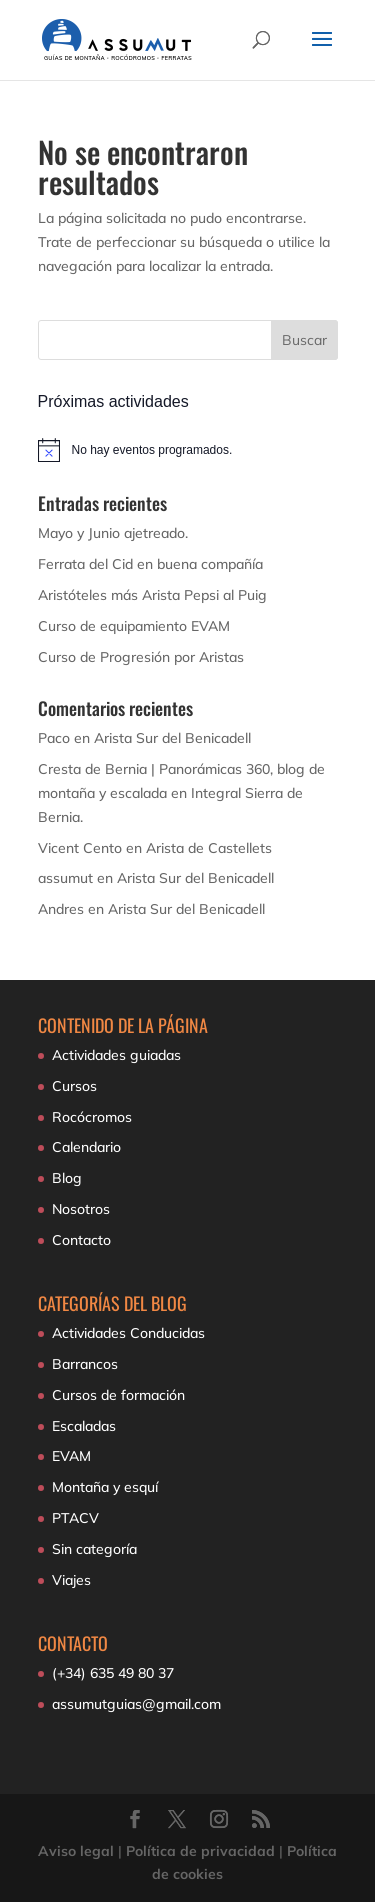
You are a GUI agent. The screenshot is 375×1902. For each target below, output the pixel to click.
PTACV (75, 1518)
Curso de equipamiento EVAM (134, 626)
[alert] (188, 450)
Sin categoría (94, 1549)
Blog (67, 1178)
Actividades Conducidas (128, 1333)
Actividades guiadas (116, 1055)
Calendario (86, 1147)
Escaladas (84, 1426)
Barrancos (85, 1364)
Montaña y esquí (105, 1487)
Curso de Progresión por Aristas (141, 657)
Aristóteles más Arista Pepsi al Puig (152, 595)
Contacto (81, 1240)
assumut (65, 878)
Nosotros (81, 1209)
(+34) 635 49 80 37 (113, 1673)
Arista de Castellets (209, 848)
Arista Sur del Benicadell (172, 738)
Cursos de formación (118, 1395)
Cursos (74, 1086)
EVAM (71, 1456)
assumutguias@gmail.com (136, 1704)
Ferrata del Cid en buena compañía (150, 564)
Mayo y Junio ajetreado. (113, 533)
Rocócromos (92, 1117)
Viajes (71, 1580)
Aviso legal (76, 1851)
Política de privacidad (200, 1851)
